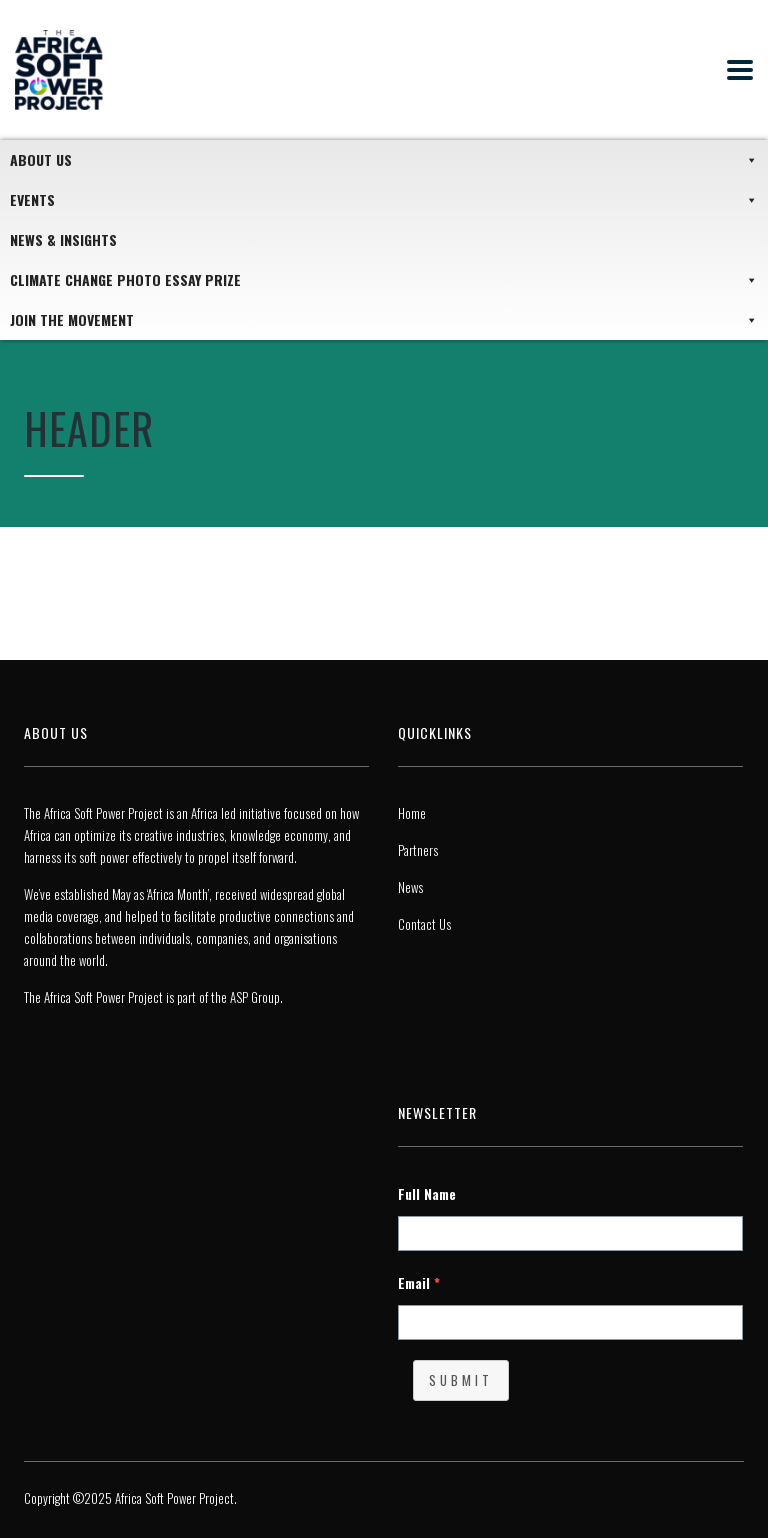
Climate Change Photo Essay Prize (384, 280)
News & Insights (63, 239)
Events (384, 200)
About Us (384, 160)
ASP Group (255, 997)
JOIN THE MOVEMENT (384, 320)
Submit (461, 1380)
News (410, 887)
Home (412, 813)
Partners (418, 850)
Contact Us (424, 924)
